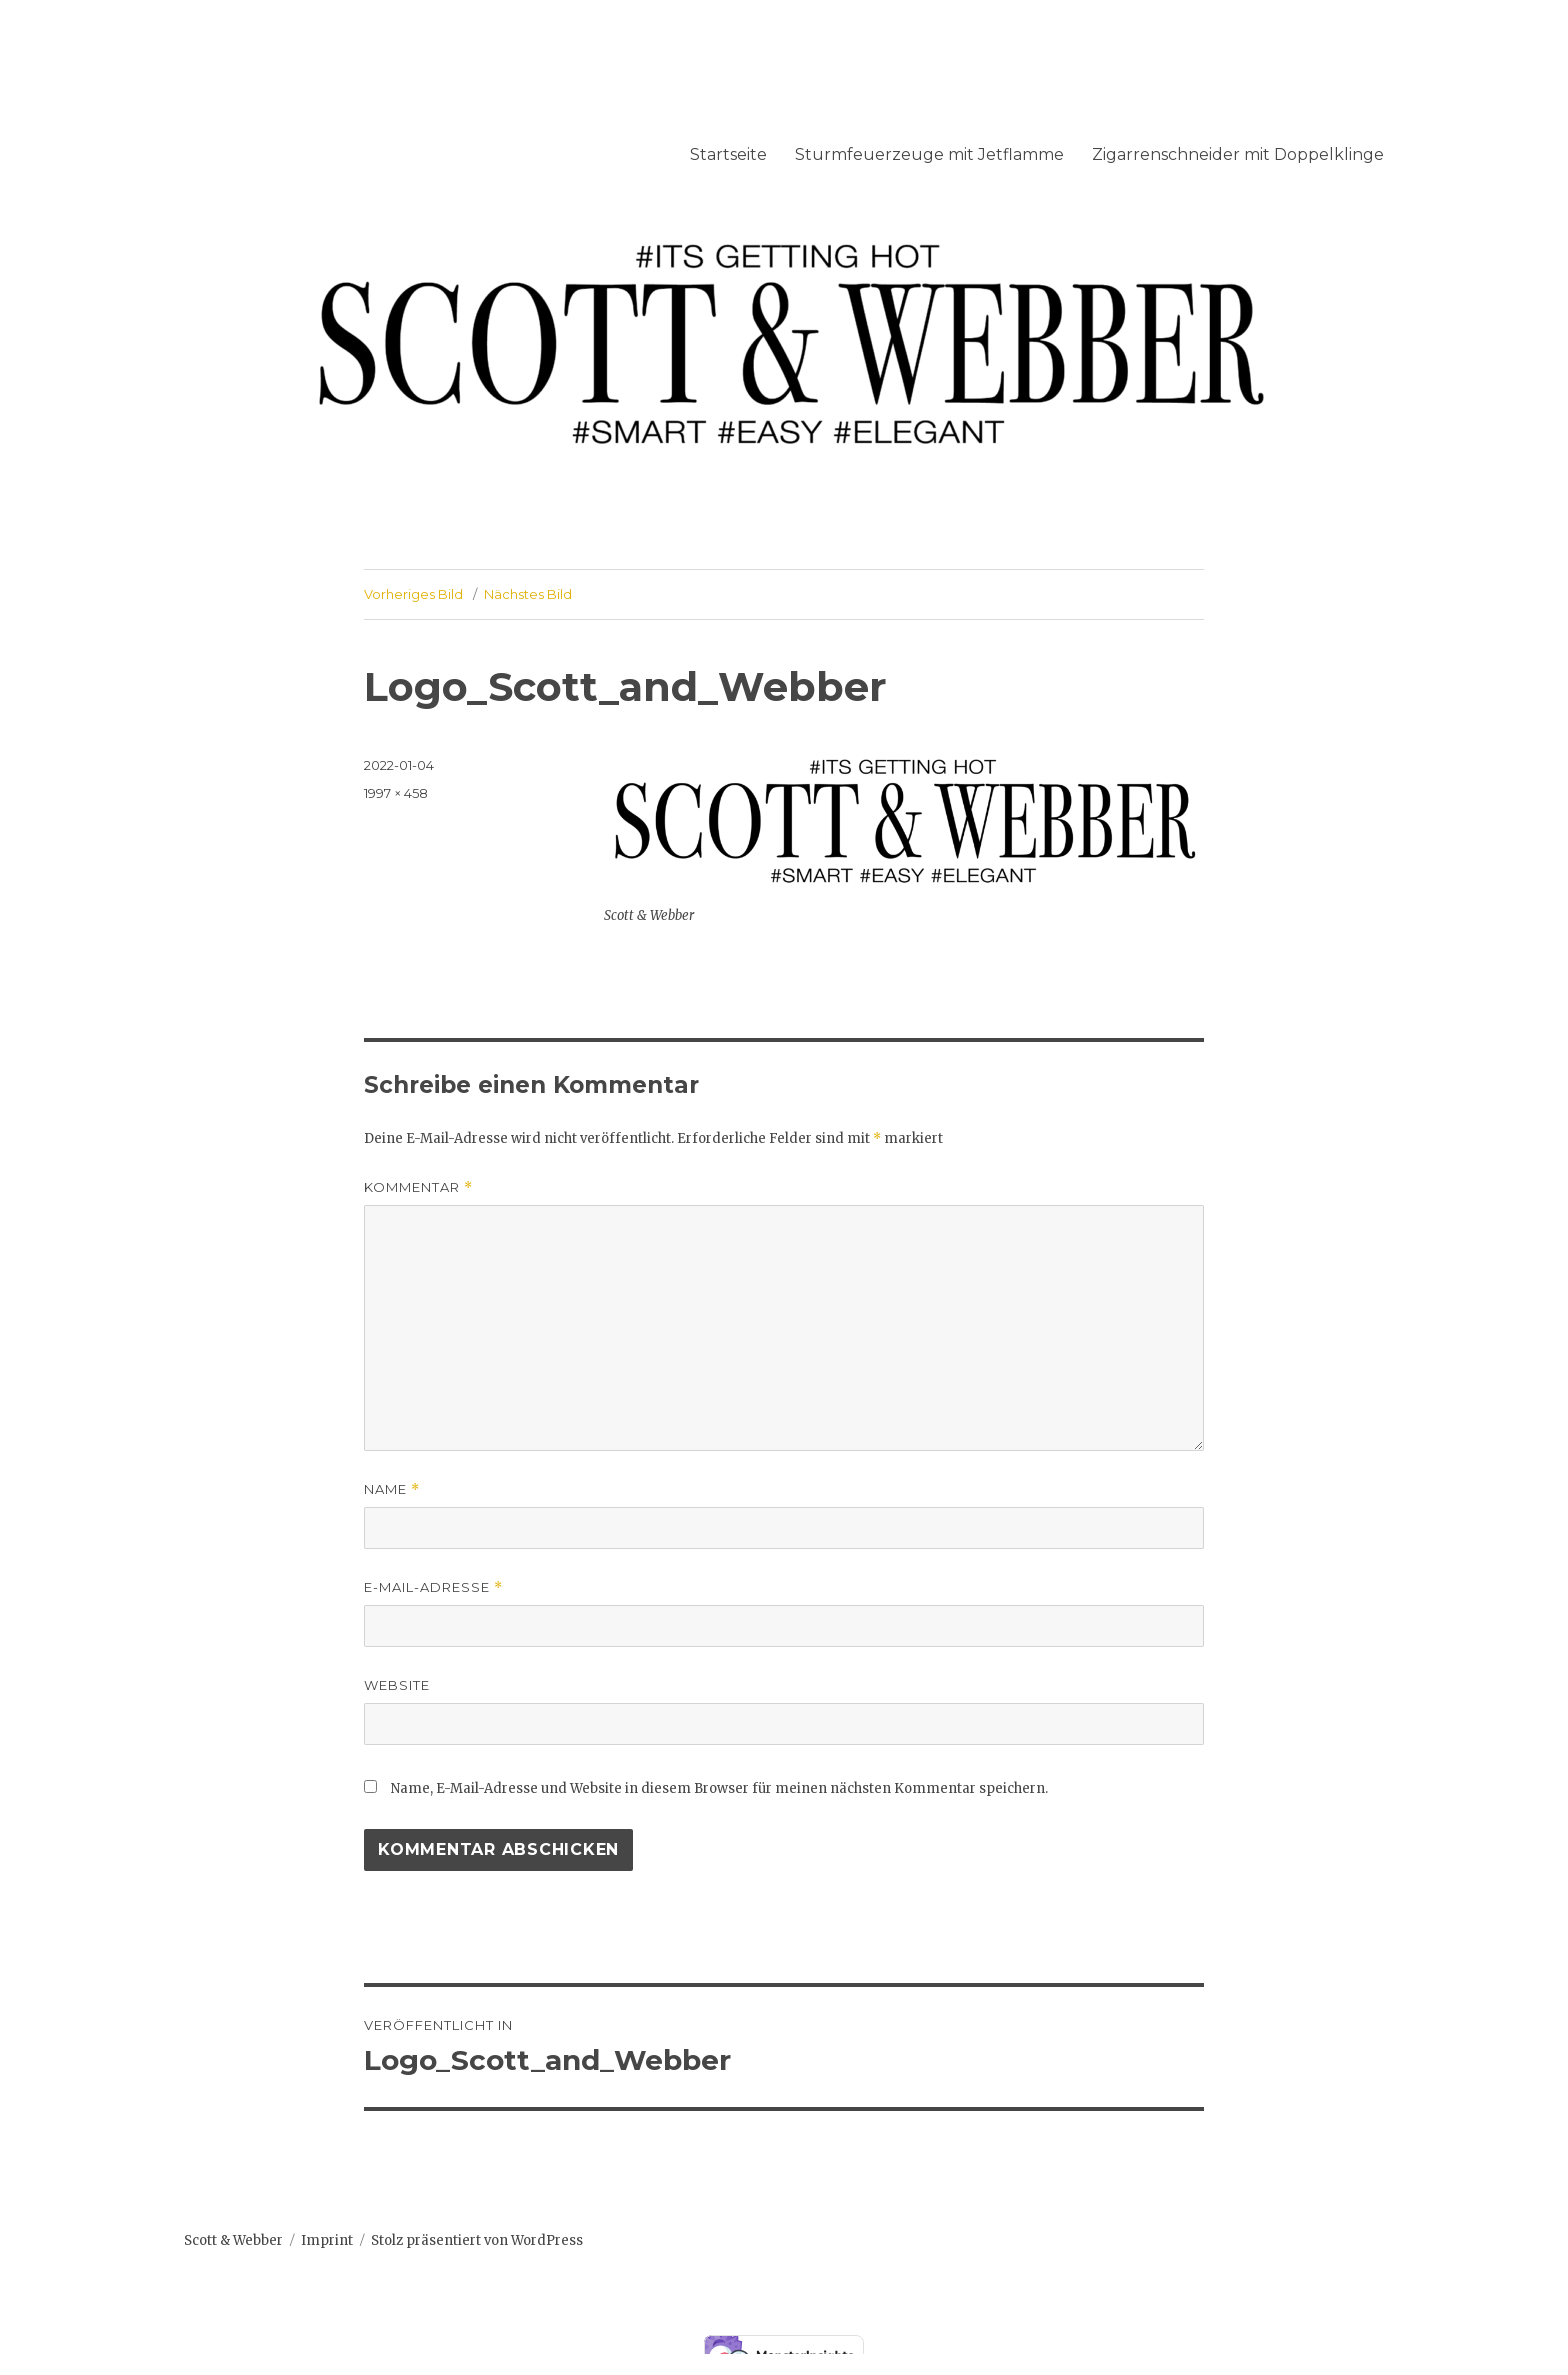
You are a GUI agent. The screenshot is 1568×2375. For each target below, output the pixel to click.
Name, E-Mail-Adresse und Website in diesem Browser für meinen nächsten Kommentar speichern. (719, 1788)
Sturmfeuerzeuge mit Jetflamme (929, 154)
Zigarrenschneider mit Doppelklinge (1238, 154)
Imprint (327, 2240)
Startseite (728, 154)
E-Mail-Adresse (433, 1587)
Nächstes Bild (528, 594)
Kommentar (418, 1187)
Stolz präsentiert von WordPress (477, 2240)
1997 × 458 (396, 793)
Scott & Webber (233, 2240)
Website (397, 1685)
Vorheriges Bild (413, 594)
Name (392, 1489)
